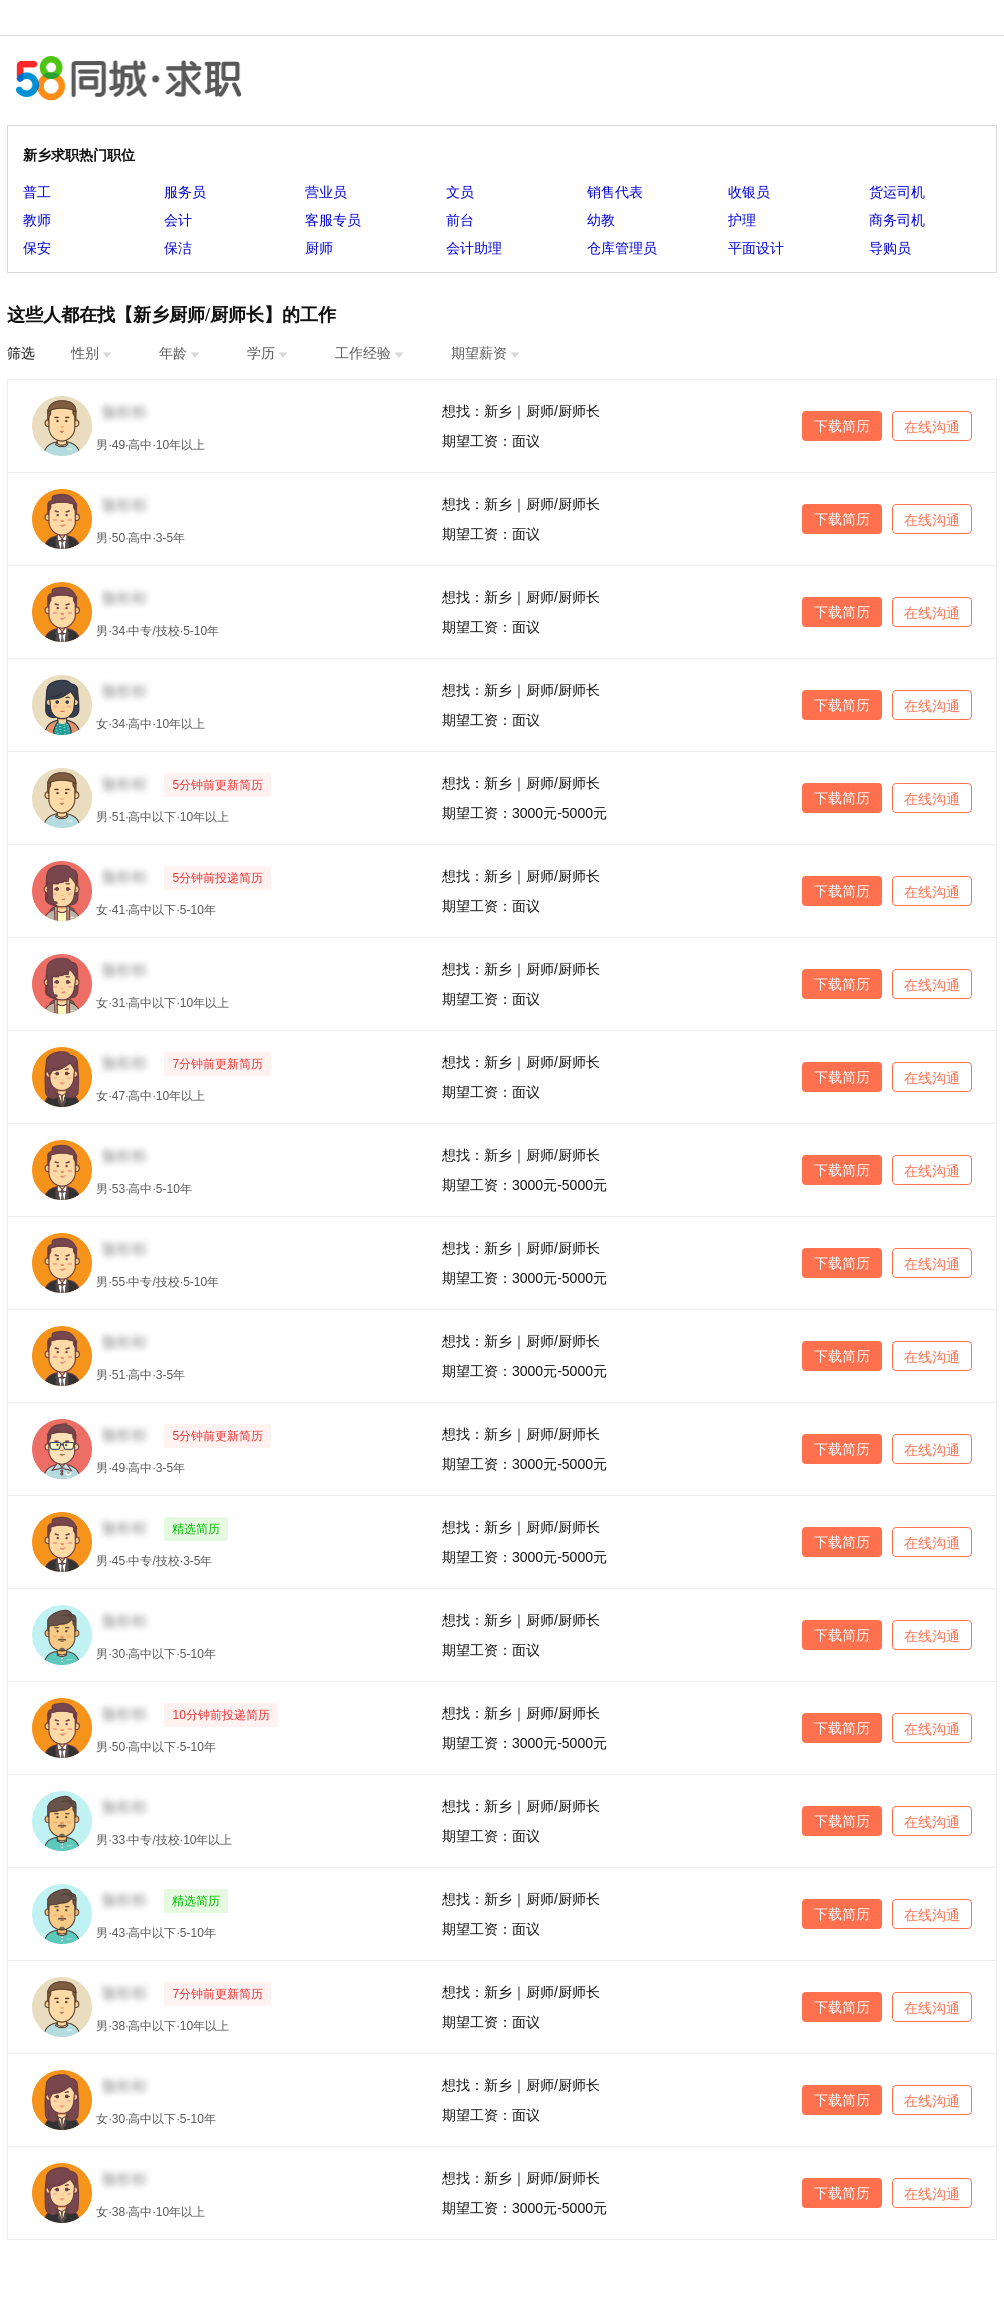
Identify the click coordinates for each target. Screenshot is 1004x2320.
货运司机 (897, 192)
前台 (460, 220)
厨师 (319, 248)
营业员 (326, 192)
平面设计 (756, 248)
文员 (460, 192)
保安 (37, 248)
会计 (178, 220)
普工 (37, 192)
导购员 (890, 248)
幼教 (601, 220)
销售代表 (615, 192)
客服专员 (333, 220)
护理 (742, 220)
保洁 (178, 248)
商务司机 (897, 220)
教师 (37, 220)
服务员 (185, 192)
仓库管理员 (622, 248)
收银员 (749, 192)
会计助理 (474, 248)
